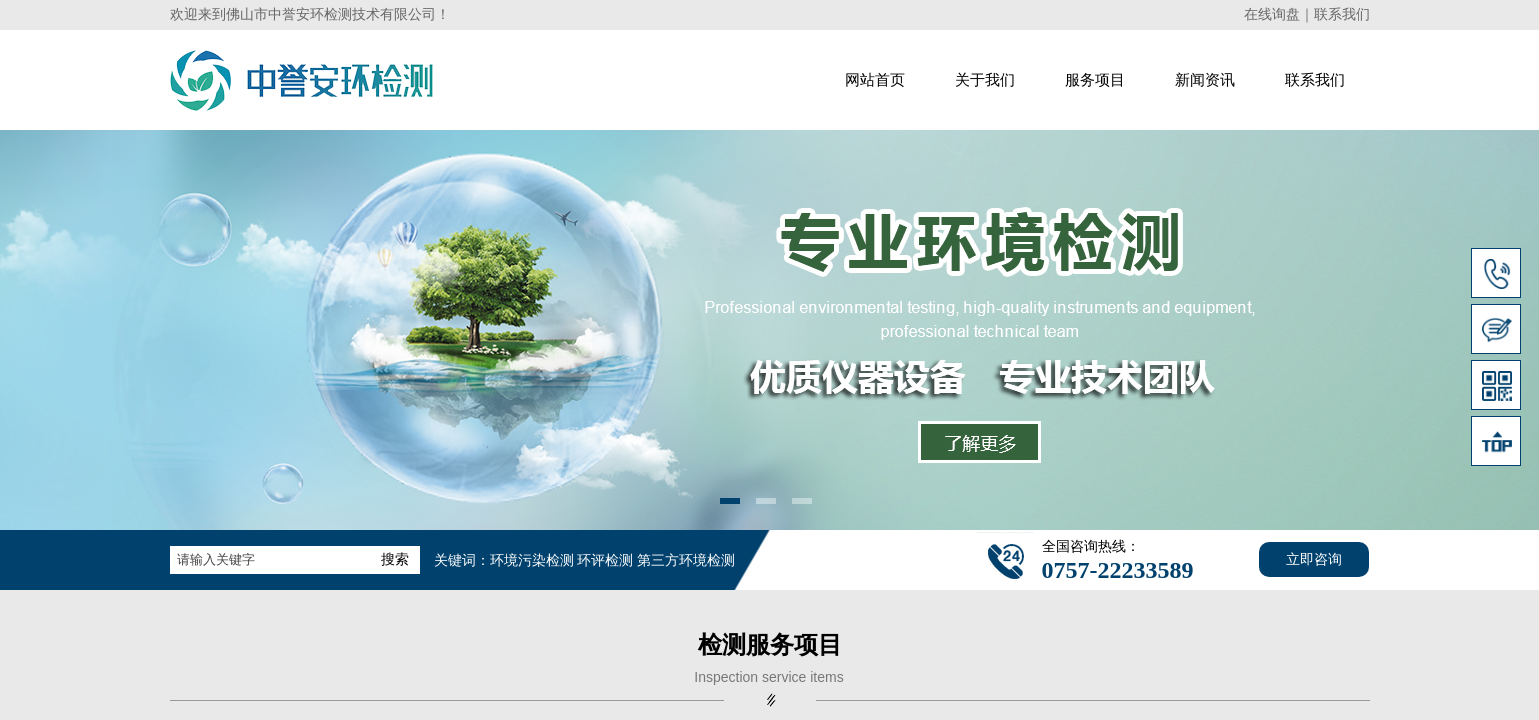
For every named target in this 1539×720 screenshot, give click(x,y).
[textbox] (270, 560)
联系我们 (1315, 80)
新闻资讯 (1205, 80)
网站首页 (875, 80)
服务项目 (1095, 80)
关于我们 (985, 80)
